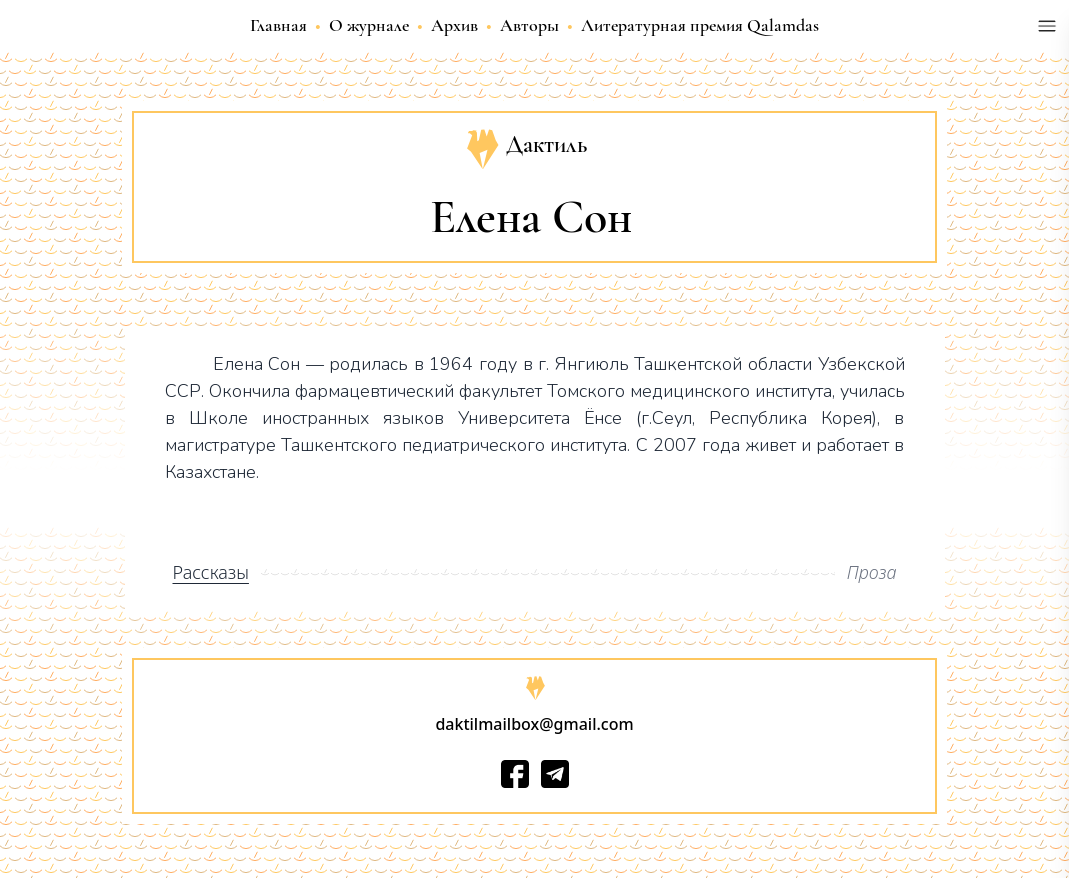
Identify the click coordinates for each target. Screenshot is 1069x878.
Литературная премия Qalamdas (700, 25)
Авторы (529, 25)
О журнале (369, 25)
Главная (278, 25)
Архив (454, 25)
